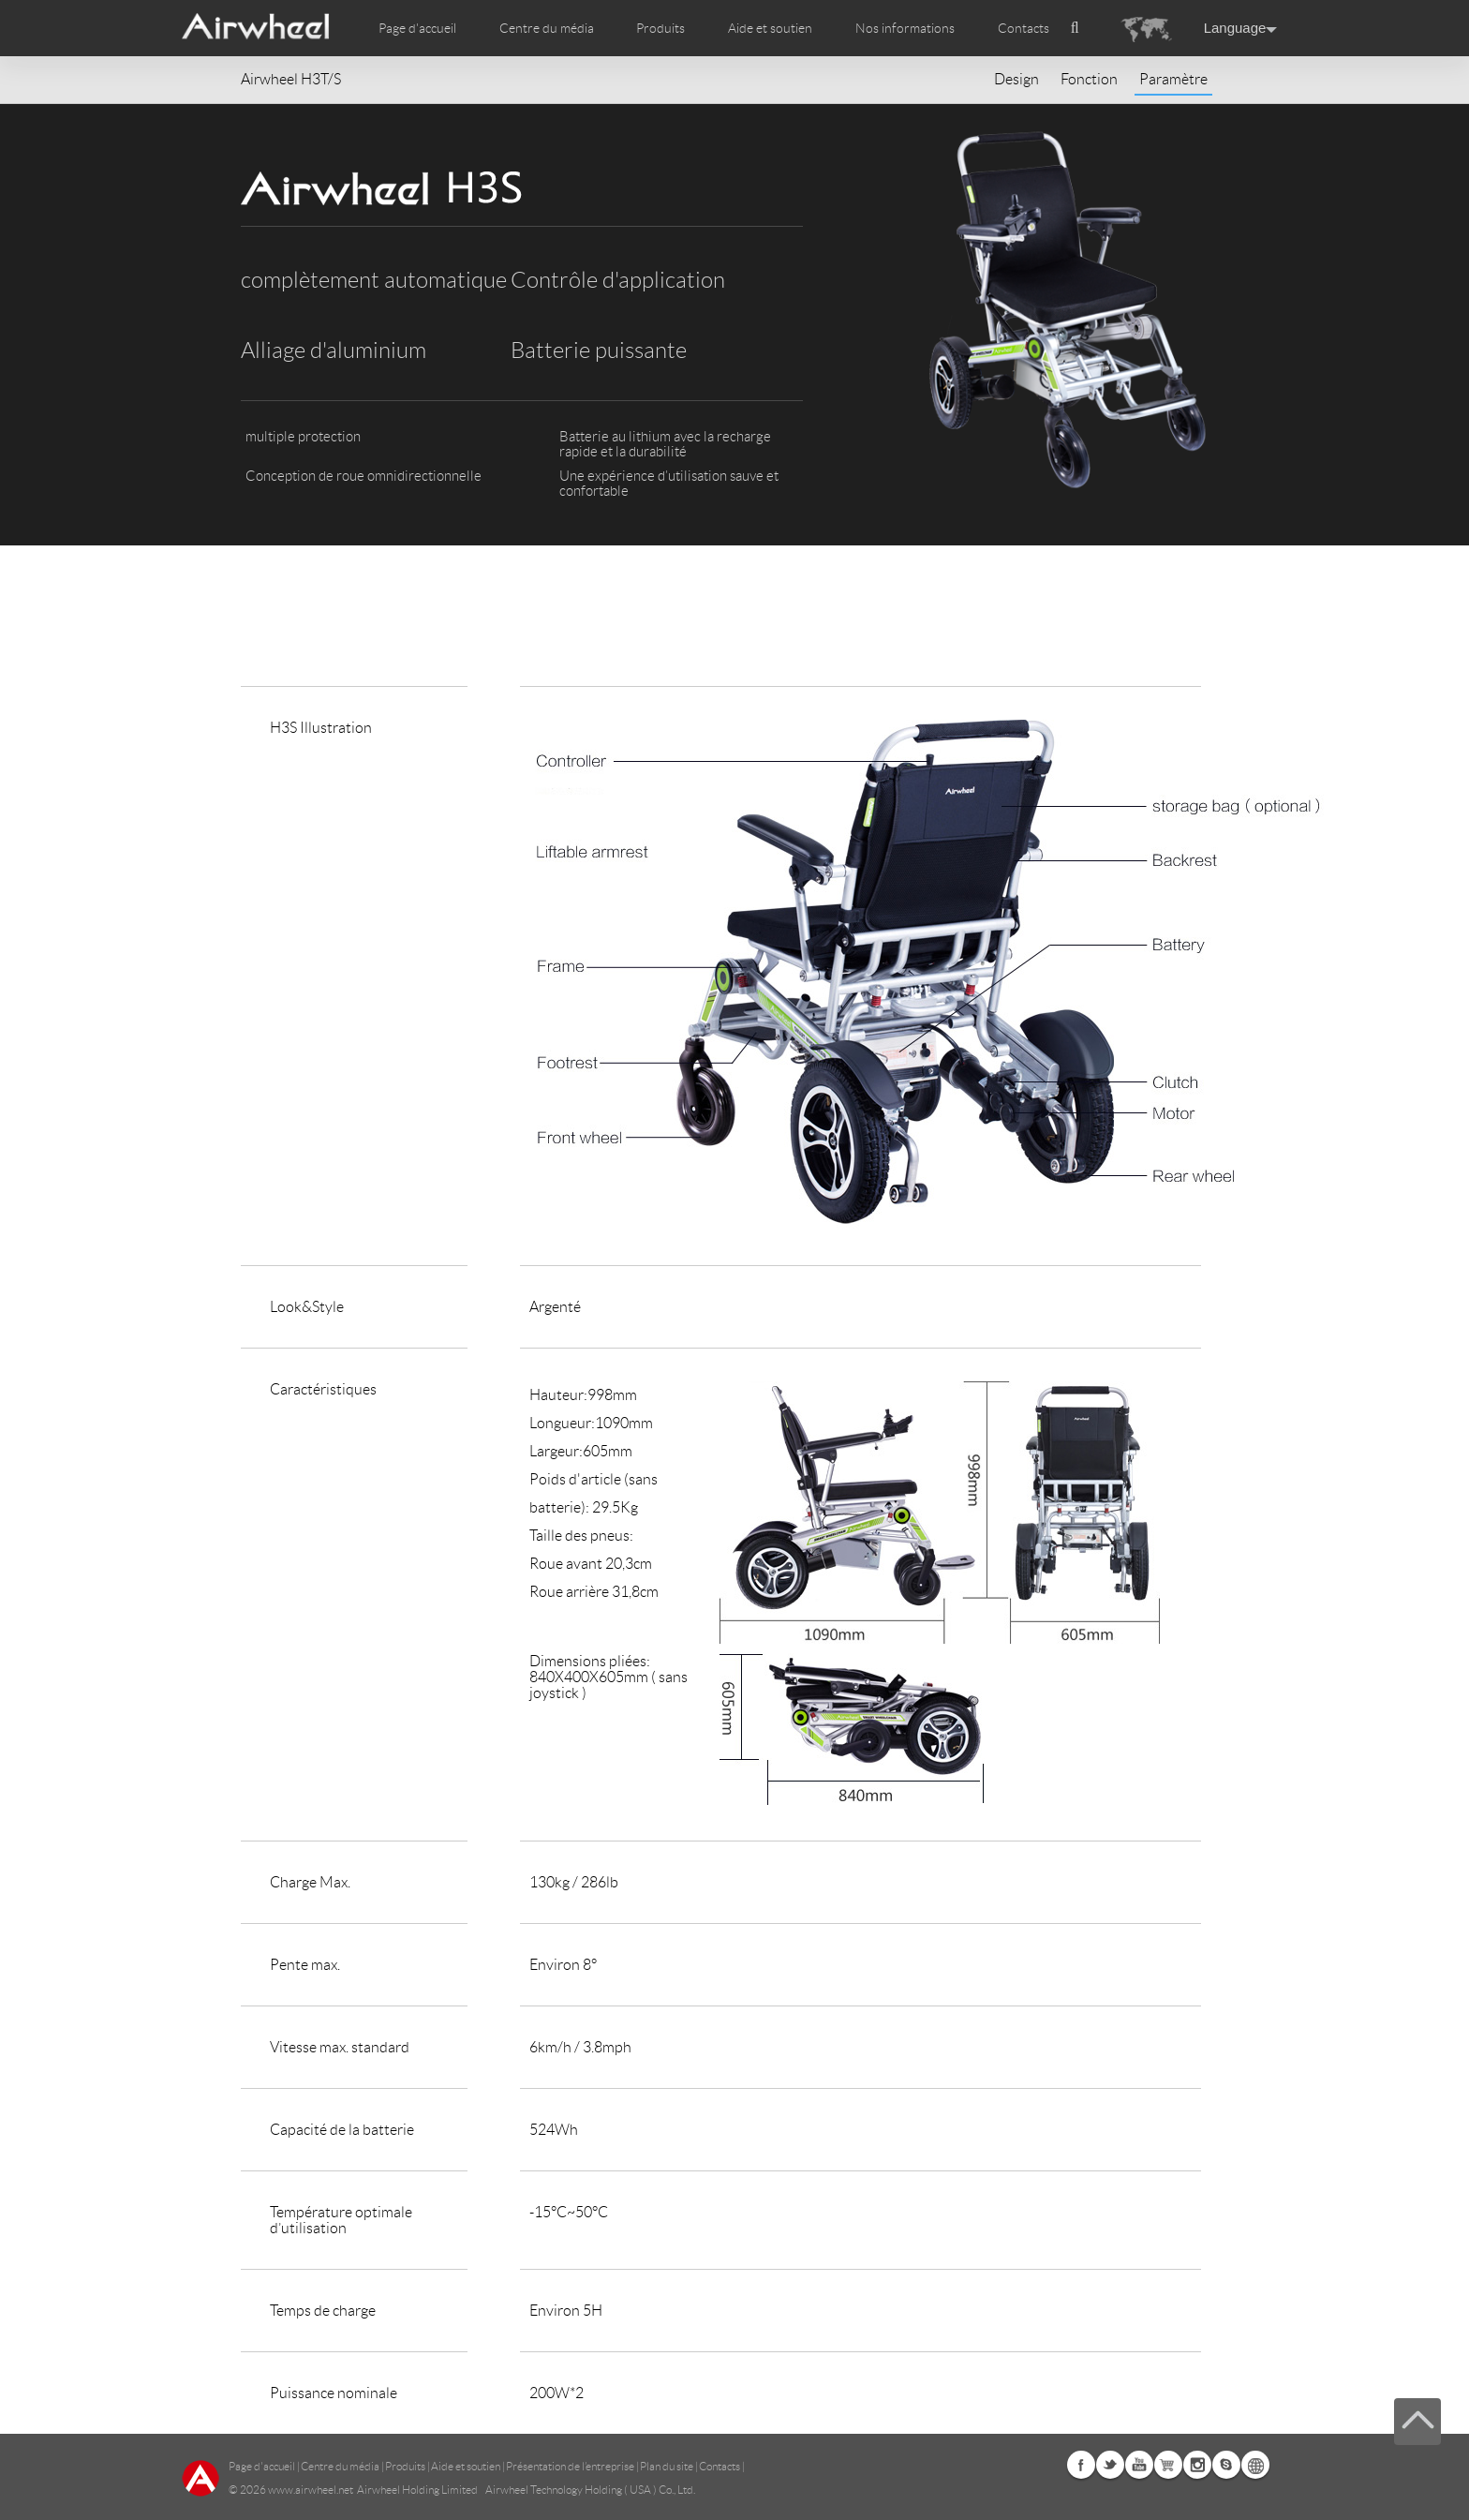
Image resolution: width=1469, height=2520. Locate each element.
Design (1016, 79)
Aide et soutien (770, 28)
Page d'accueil (417, 28)
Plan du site (666, 2466)
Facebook (1081, 2465)
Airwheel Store (1168, 2465)
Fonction (1089, 79)
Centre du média (340, 2466)
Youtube (1139, 2465)
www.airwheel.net (310, 2489)
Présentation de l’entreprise (570, 2466)
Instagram (1197, 2465)
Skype (1226, 2465)
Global (1255, 2465)
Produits (660, 28)
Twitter (1110, 2465)
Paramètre (1173, 79)
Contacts (1023, 28)
